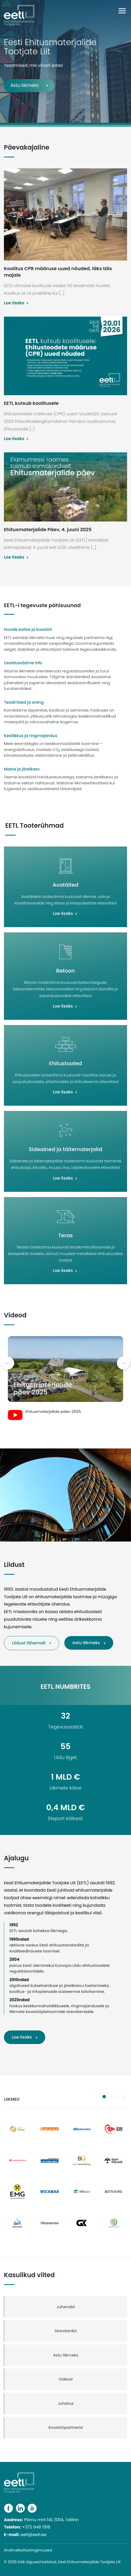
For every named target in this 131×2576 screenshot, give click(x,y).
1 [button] (104, 2096)
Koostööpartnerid (66, 2427)
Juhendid (65, 2306)
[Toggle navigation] (125, 11)
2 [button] (110, 2096)
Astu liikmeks (24, 85)
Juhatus (65, 2403)
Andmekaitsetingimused (28, 2550)
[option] (65, 1379)
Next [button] (123, 1363)
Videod (65, 2379)
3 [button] (117, 2096)
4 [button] (124, 2096)
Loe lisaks (22, 2037)
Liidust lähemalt (28, 1643)
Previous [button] (7, 1363)
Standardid (66, 2331)
